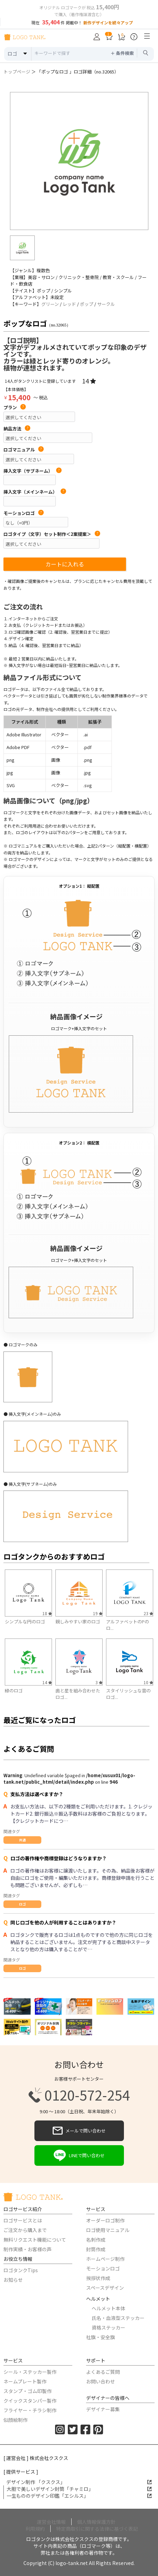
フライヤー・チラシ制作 (29, 2410)
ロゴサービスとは (22, 2220)
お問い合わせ (100, 2381)
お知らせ (13, 2279)
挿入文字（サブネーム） (32, 471)
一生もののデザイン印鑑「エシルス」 (79, 2495)
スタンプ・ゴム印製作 (27, 2391)
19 (98, 1613)
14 (89, 380)
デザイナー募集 (103, 2409)
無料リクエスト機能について (34, 2239)
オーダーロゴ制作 (105, 2220)
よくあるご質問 (103, 2371)
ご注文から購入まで (25, 2230)
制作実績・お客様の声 (27, 2249)
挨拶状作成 (98, 2278)
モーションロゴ (23, 513)
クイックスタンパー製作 (29, 2400)
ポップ (86, 304)
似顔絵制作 (15, 2419)
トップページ (16, 71)
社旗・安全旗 (100, 2337)
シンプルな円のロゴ (25, 1621)
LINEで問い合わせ (79, 2155)
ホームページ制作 (105, 2258)
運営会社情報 (51, 2521)
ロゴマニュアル (23, 449)
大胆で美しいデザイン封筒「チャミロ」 (79, 2488)
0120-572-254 (79, 2095)
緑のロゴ (14, 1690)
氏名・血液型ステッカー (118, 2317)
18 (47, 1613)
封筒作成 (95, 2249)
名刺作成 (95, 2239)
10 (148, 1682)
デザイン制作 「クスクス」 (79, 2482)
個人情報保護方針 (96, 2521)
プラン (14, 407)
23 (148, 1613)
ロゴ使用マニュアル (107, 2230)
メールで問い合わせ (79, 2131)
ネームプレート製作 (24, 2381)
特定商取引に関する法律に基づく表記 (97, 2528)
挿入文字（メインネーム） (34, 491)
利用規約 (35, 2528)
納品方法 (16, 428)
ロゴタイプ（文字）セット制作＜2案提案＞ (51, 534)
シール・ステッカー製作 (29, 2371)
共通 (22, 1839)
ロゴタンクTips (20, 2270)
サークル (106, 304)
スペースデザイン (105, 2287)
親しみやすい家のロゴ (77, 1621)
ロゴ (22, 1904)
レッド (69, 304)
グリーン (50, 304)
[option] (79, 161)
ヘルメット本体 (108, 2308)
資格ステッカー (108, 2327)
